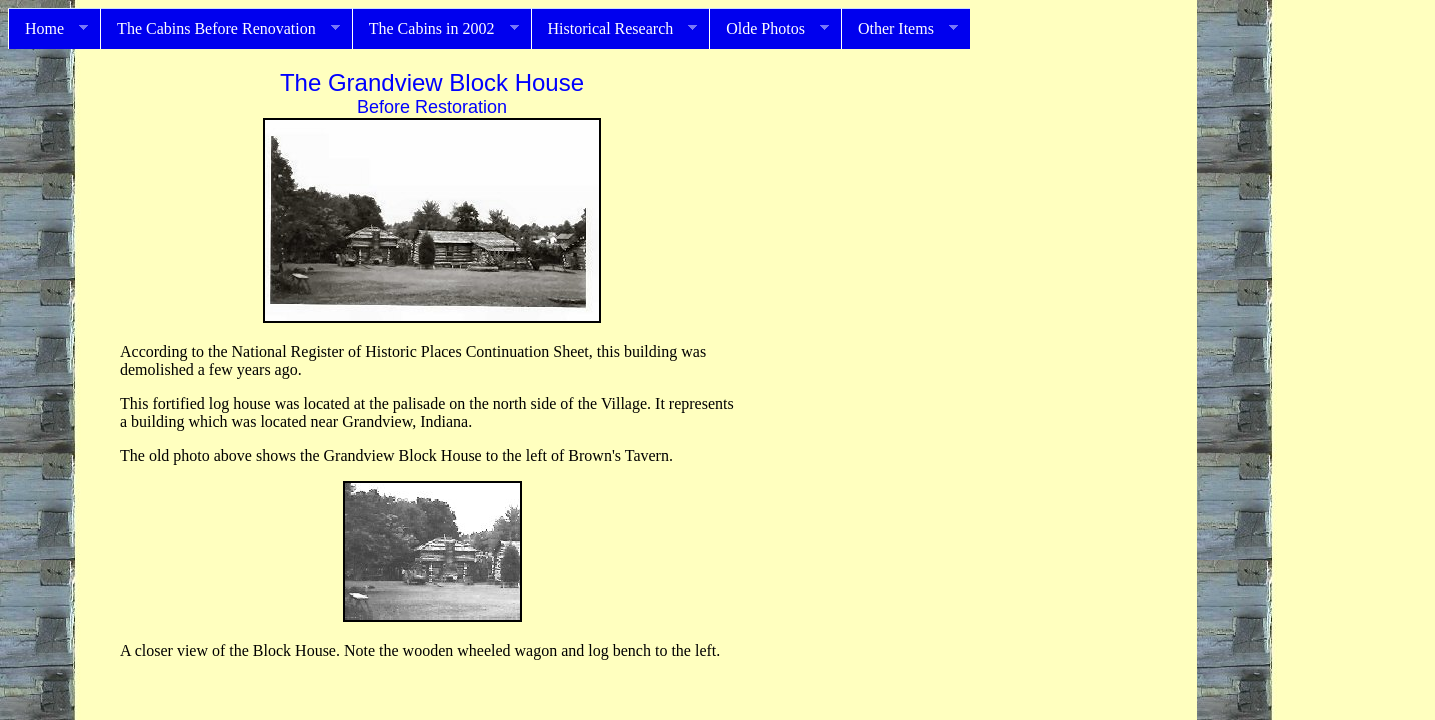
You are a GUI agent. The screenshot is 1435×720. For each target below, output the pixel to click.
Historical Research (614, 29)
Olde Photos (769, 29)
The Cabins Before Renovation (220, 29)
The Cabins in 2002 (435, 29)
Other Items (899, 29)
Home (48, 29)
